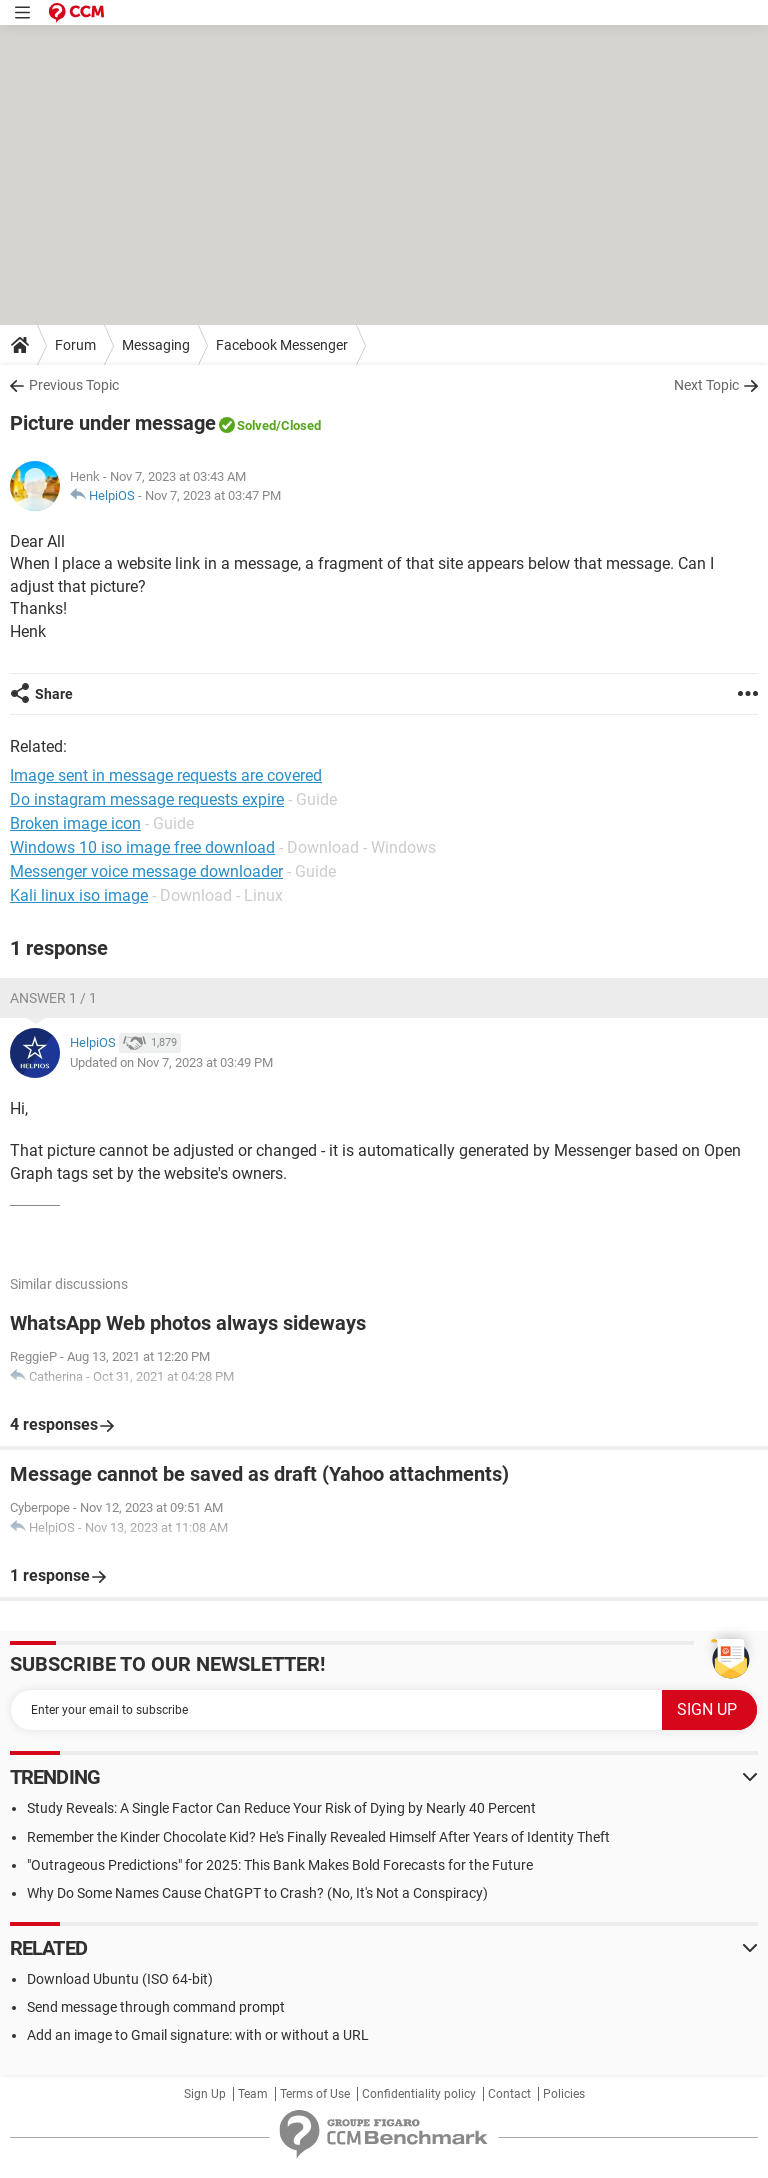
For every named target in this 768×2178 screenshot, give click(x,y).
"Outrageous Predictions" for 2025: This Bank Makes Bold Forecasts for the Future (280, 1865)
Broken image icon (75, 823)
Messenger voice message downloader (146, 871)
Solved (256, 425)
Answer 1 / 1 (53, 998)
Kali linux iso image (79, 895)
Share (54, 694)
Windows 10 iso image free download (142, 847)
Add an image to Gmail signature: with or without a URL (198, 2035)
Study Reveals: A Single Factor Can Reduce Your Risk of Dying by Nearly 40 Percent (281, 1808)
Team (253, 2094)
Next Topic (706, 385)
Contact (509, 2094)
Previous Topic (74, 385)
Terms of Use (315, 2094)
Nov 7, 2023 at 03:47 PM (213, 495)
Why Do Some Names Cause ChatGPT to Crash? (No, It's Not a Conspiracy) (257, 1893)
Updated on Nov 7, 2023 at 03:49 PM (171, 1062)
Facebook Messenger (282, 345)
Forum (75, 345)
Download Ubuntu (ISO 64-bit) (120, 1979)
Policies (564, 2094)
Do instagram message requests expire (147, 799)
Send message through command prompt (156, 2007)
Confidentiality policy (419, 2094)
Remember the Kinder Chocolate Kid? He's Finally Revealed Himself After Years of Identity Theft (318, 1837)
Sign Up (205, 2094)
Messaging (156, 345)
